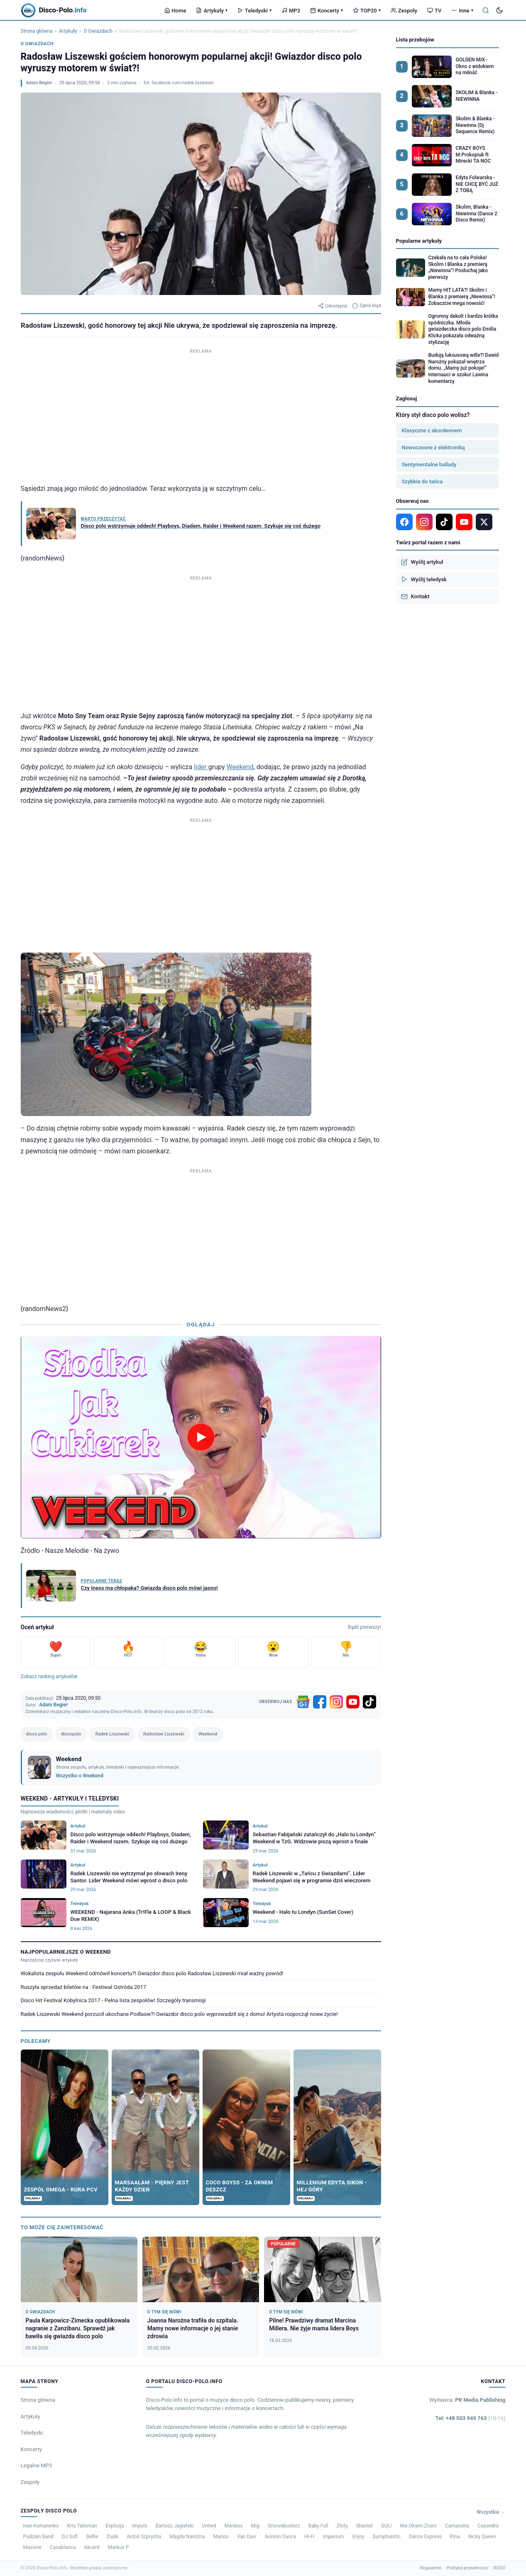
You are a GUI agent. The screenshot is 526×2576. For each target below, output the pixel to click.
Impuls (139, 2526)
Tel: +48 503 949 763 (470, 2418)
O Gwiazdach (98, 31)
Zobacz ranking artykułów (49, 1676)
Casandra (488, 2526)
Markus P (118, 2547)
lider (201, 767)
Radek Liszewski (112, 1734)
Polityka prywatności (467, 2568)
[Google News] (303, 1701)
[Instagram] (336, 1701)
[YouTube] (353, 1701)
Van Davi (247, 2536)
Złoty (342, 2526)
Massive (32, 2547)
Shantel (364, 2526)
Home (175, 10)
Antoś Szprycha (144, 2536)
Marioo (221, 2536)
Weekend (239, 767)
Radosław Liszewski (163, 1734)
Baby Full (318, 2526)
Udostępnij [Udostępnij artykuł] (332, 306)
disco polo (36, 1734)
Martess (234, 2526)
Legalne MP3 (36, 2465)
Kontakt (415, 596)
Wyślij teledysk (424, 579)
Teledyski (254, 10)
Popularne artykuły (419, 241)
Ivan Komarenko (41, 2526)
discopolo (71, 1734)
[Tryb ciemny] (499, 10)
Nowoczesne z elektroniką (433, 447)
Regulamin (430, 2568)
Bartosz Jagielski (174, 2526)
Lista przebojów (415, 40)
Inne (462, 10)
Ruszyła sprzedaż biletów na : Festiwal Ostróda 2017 (84, 1987)
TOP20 (367, 10)
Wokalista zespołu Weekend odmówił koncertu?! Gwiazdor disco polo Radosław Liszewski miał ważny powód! (152, 1973)
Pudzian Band (38, 2536)
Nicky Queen (482, 2536)
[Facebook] (319, 1701)
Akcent (92, 2547)
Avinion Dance (280, 2536)
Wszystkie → (491, 2512)
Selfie (92, 2536)
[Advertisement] (201, 414)
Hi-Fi (309, 2536)
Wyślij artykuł (422, 562)
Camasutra (457, 2526)
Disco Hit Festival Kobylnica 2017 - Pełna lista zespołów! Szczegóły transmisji (113, 2000)
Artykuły (211, 10)
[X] (484, 522)
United (209, 2526)
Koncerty (326, 10)
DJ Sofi (70, 2536)
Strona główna (37, 31)
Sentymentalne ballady (429, 464)
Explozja (114, 2526)
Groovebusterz (284, 2526)
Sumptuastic (387, 2536)
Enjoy (358, 2536)
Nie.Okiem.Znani (418, 2526)
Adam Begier (39, 82)
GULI (386, 2526)
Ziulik (112, 2536)
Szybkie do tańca (422, 481)
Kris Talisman (82, 2526)
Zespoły (404, 10)
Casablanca (63, 2547)
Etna (455, 2536)
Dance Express (425, 2536)
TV (434, 10)
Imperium (333, 2536)
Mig (255, 2526)
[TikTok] (369, 1701)
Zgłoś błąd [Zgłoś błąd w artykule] (366, 306)
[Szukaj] (485, 10)
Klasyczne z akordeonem (432, 430)
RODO (499, 2568)
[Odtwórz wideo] (201, 1437)
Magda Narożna (187, 2536)
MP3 (290, 10)
